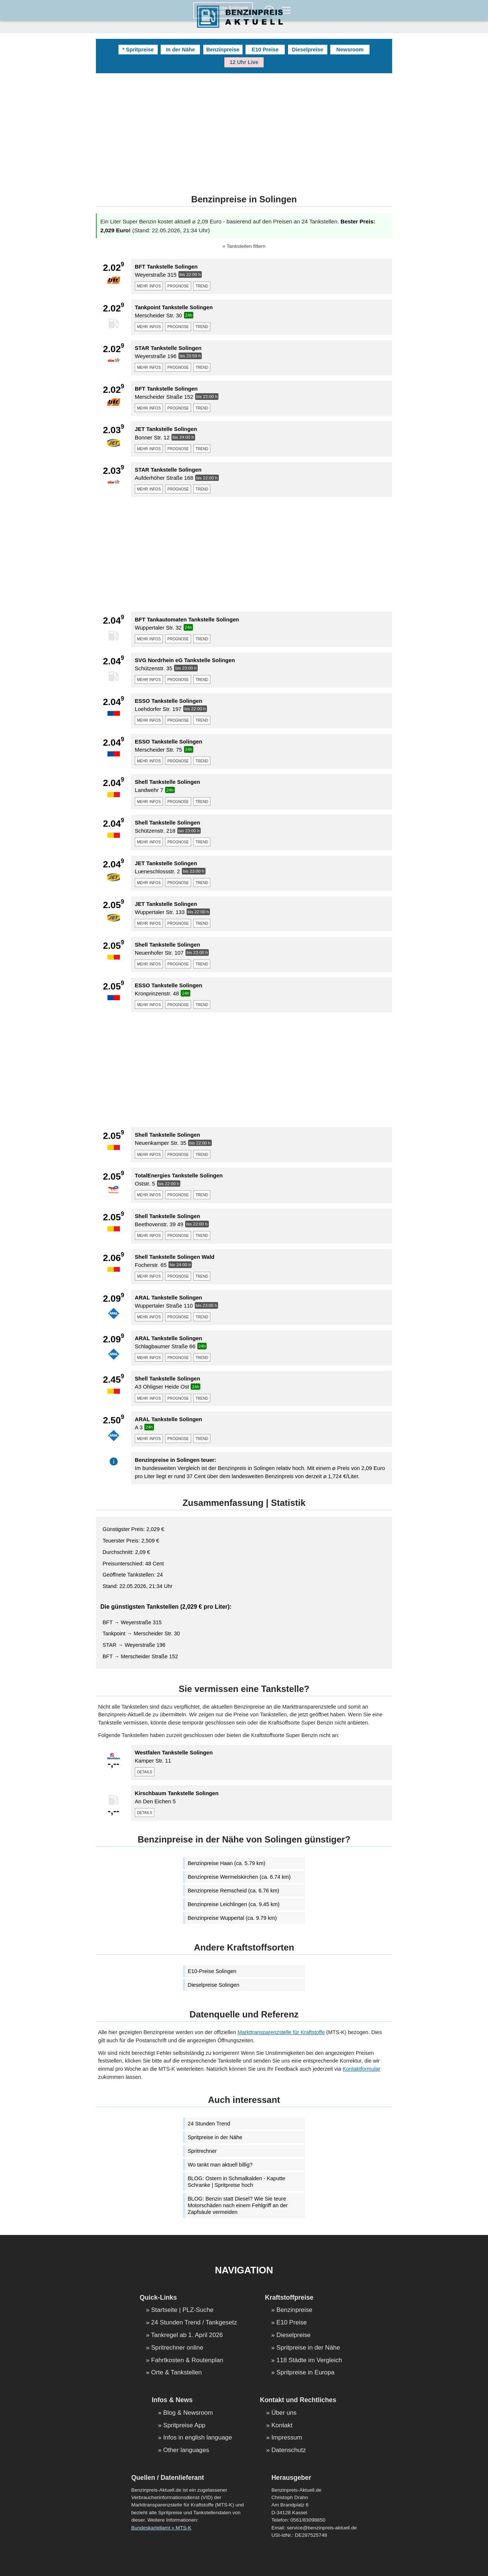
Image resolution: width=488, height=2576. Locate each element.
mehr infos (149, 286)
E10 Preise (265, 50)
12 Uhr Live (244, 62)
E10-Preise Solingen (212, 1971)
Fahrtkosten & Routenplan (187, 2360)
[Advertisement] (244, 129)
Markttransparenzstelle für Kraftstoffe (281, 2032)
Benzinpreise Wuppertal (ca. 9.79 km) (232, 1918)
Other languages (186, 2450)
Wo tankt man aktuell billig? (220, 2165)
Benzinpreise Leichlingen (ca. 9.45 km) (234, 1904)
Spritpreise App (184, 2425)
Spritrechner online (177, 2348)
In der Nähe (180, 50)
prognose (178, 286)
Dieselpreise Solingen (213, 1985)
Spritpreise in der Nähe (215, 2137)
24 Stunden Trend (209, 2124)
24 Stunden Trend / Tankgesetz (194, 2323)
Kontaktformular (361, 2069)
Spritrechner (202, 2151)
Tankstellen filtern (246, 246)
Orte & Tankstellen (176, 2373)
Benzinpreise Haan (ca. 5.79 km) (226, 1863)
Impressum (286, 2438)
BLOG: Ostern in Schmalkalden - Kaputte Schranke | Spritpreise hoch (236, 2181)
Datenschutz (288, 2450)
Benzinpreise (223, 50)
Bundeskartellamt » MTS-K (161, 2528)
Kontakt (282, 2425)
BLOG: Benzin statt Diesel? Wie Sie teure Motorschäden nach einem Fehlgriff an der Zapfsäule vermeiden (238, 2205)
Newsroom (350, 50)
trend (201, 286)
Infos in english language (197, 2438)
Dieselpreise (307, 50)
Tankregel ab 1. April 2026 (187, 2335)
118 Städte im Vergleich (309, 2360)
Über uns (284, 2413)
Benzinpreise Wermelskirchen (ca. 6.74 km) (239, 1877)
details (144, 1771)
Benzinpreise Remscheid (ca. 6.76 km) (233, 1891)
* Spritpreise (138, 50)
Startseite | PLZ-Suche (182, 2310)
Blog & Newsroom (188, 2413)
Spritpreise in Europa (306, 2373)
